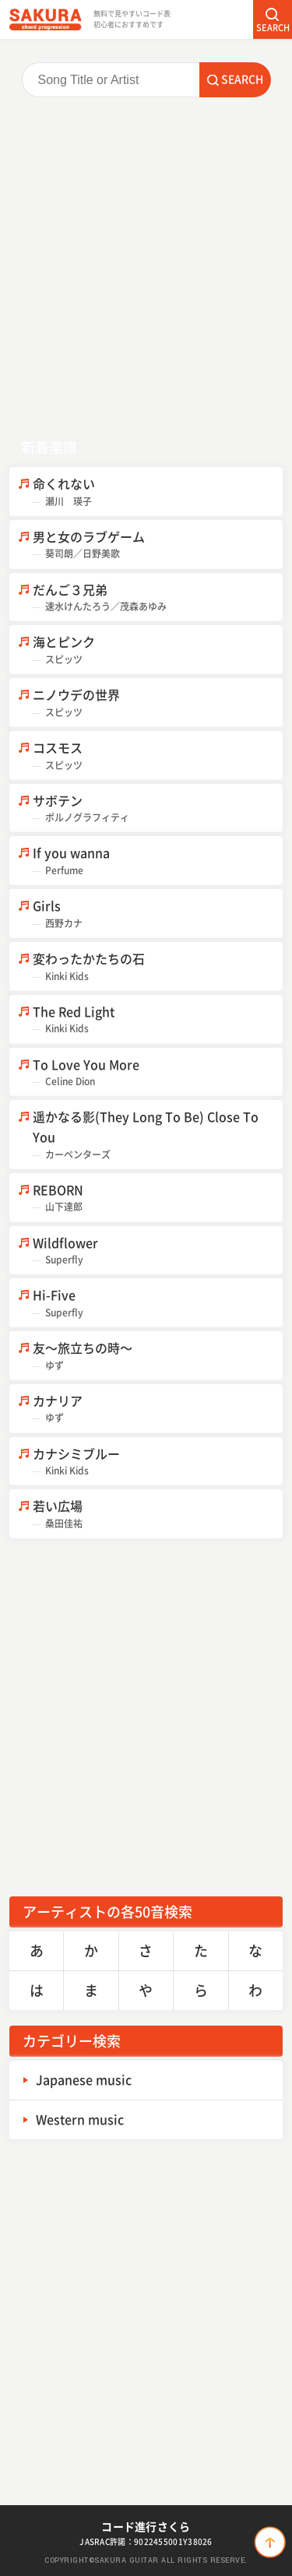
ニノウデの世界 (158, 702)
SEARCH (273, 27)
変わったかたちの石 (158, 966)
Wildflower (158, 1250)
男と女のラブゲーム (158, 544)
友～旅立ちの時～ (158, 1355)
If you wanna (158, 860)
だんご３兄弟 (158, 597)
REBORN (158, 1197)
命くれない (158, 491)
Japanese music (84, 2079)
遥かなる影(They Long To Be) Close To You (158, 1134)
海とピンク (158, 649)
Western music (80, 2119)
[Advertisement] (146, 267)
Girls (158, 913)
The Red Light (158, 1019)
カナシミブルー (158, 1461)
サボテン (158, 808)
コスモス (158, 755)
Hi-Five (158, 1302)
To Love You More (158, 1072)
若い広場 (158, 1513)
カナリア (158, 1408)
